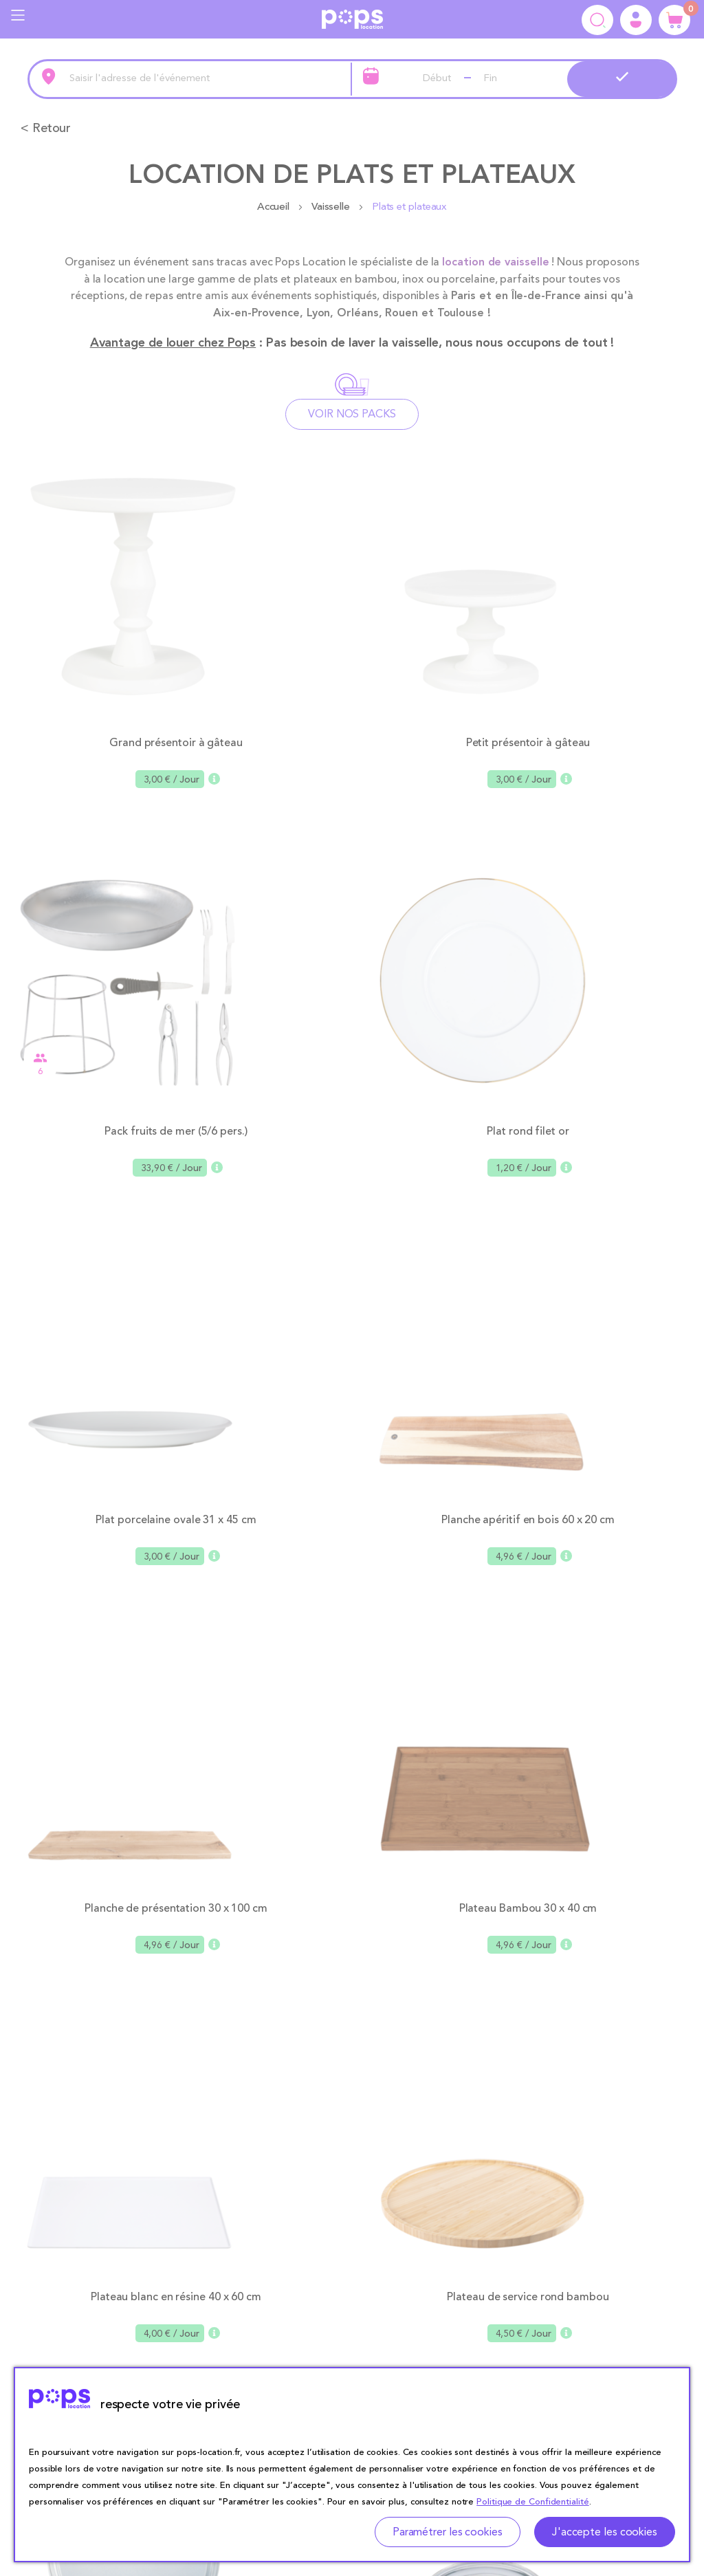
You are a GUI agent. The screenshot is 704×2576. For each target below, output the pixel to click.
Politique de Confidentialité (532, 2502)
